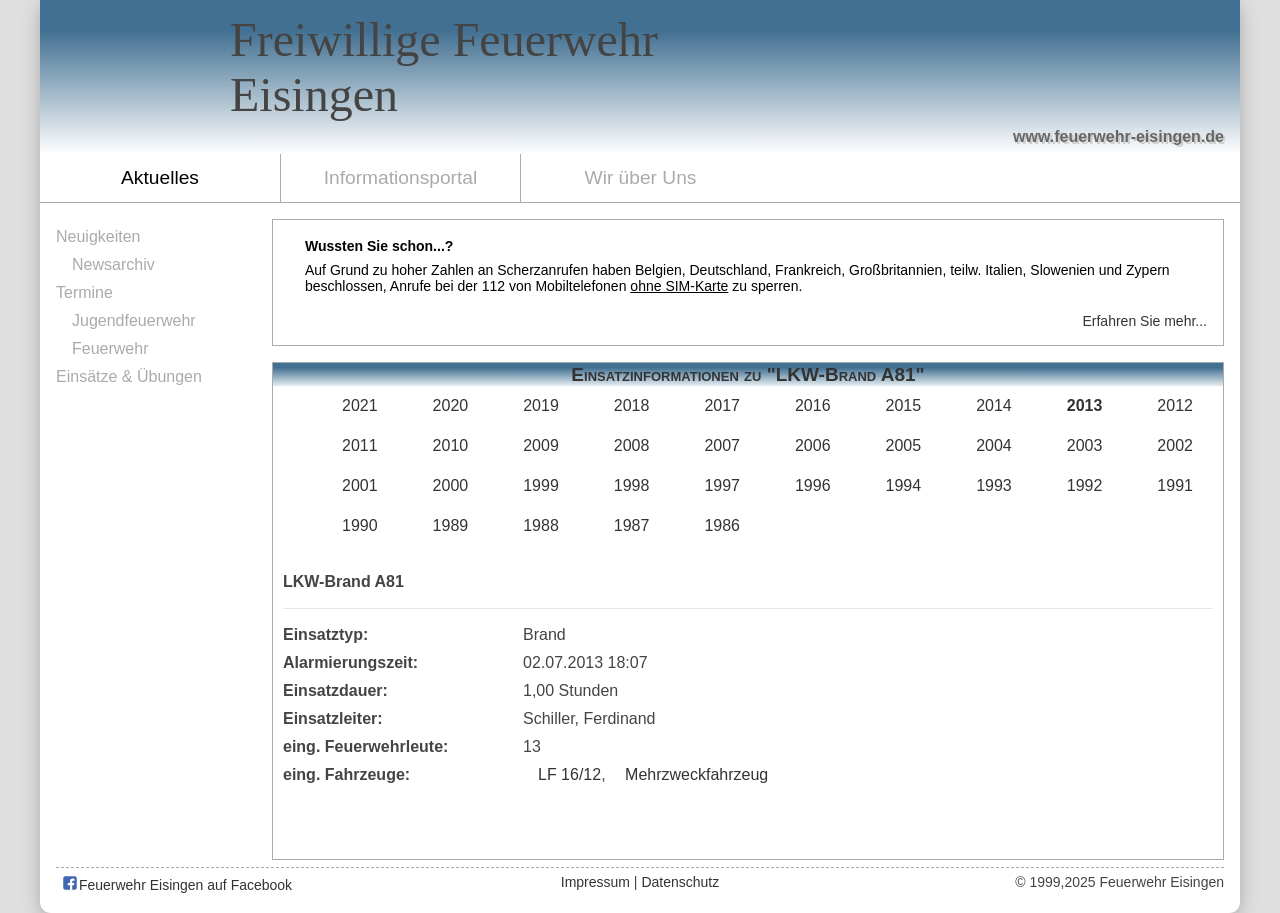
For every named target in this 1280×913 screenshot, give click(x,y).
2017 (722, 405)
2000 (451, 485)
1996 (813, 485)
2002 (1175, 445)
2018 (632, 405)
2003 (1085, 445)
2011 (360, 445)
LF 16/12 (569, 774)
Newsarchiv (113, 264)
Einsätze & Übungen (129, 376)
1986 (722, 525)
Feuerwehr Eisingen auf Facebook (176, 885)
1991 (1175, 485)
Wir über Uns (641, 177)
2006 (813, 445)
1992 (1085, 485)
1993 (994, 485)
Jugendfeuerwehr (134, 320)
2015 (904, 405)
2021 (360, 405)
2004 (994, 445)
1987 (632, 525)
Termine (84, 292)
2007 (722, 445)
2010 (451, 445)
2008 (632, 445)
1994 (904, 485)
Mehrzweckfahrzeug (696, 774)
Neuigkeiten (98, 236)
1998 (632, 485)
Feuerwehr (110, 348)
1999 (541, 485)
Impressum (595, 882)
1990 (360, 525)
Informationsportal (401, 177)
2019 (541, 405)
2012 (1175, 405)
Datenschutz (680, 882)
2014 (994, 405)
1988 (541, 525)
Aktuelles (160, 177)
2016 (813, 405)
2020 (451, 405)
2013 (1085, 405)
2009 (541, 445)
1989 (451, 525)
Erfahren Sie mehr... (1144, 321)
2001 (360, 485)
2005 (904, 445)
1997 (722, 485)
